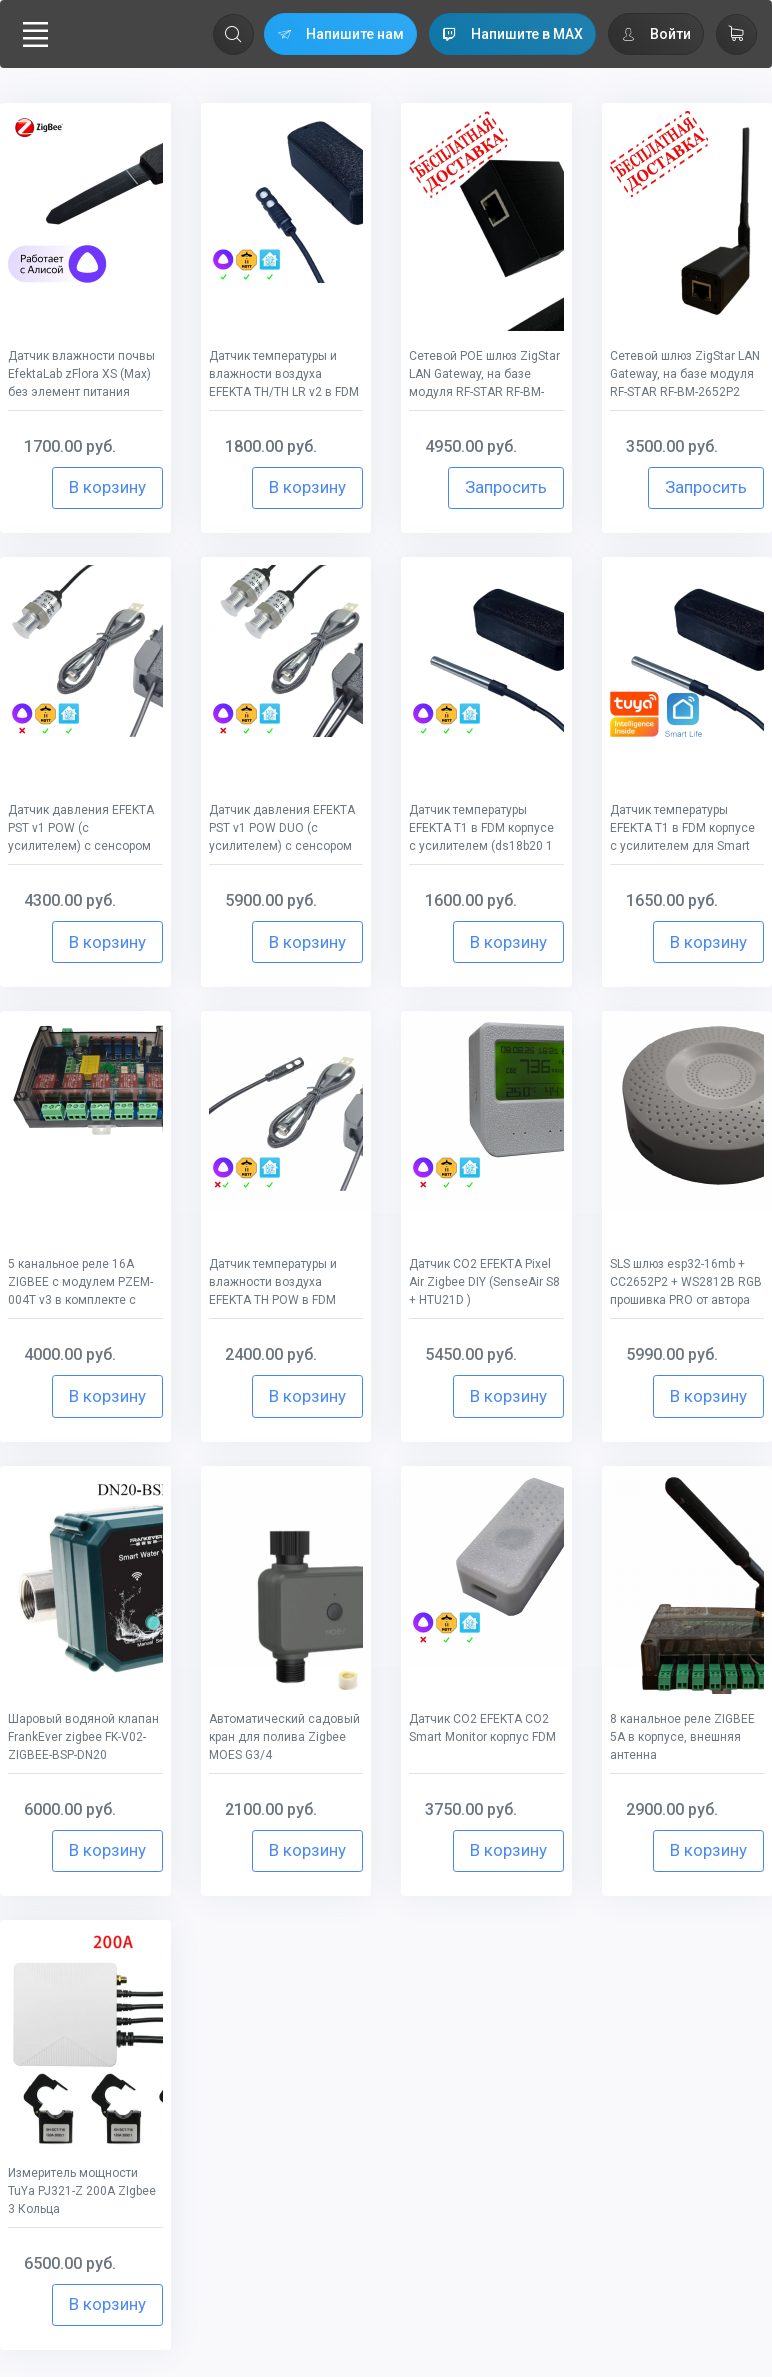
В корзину (107, 487)
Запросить (506, 487)
